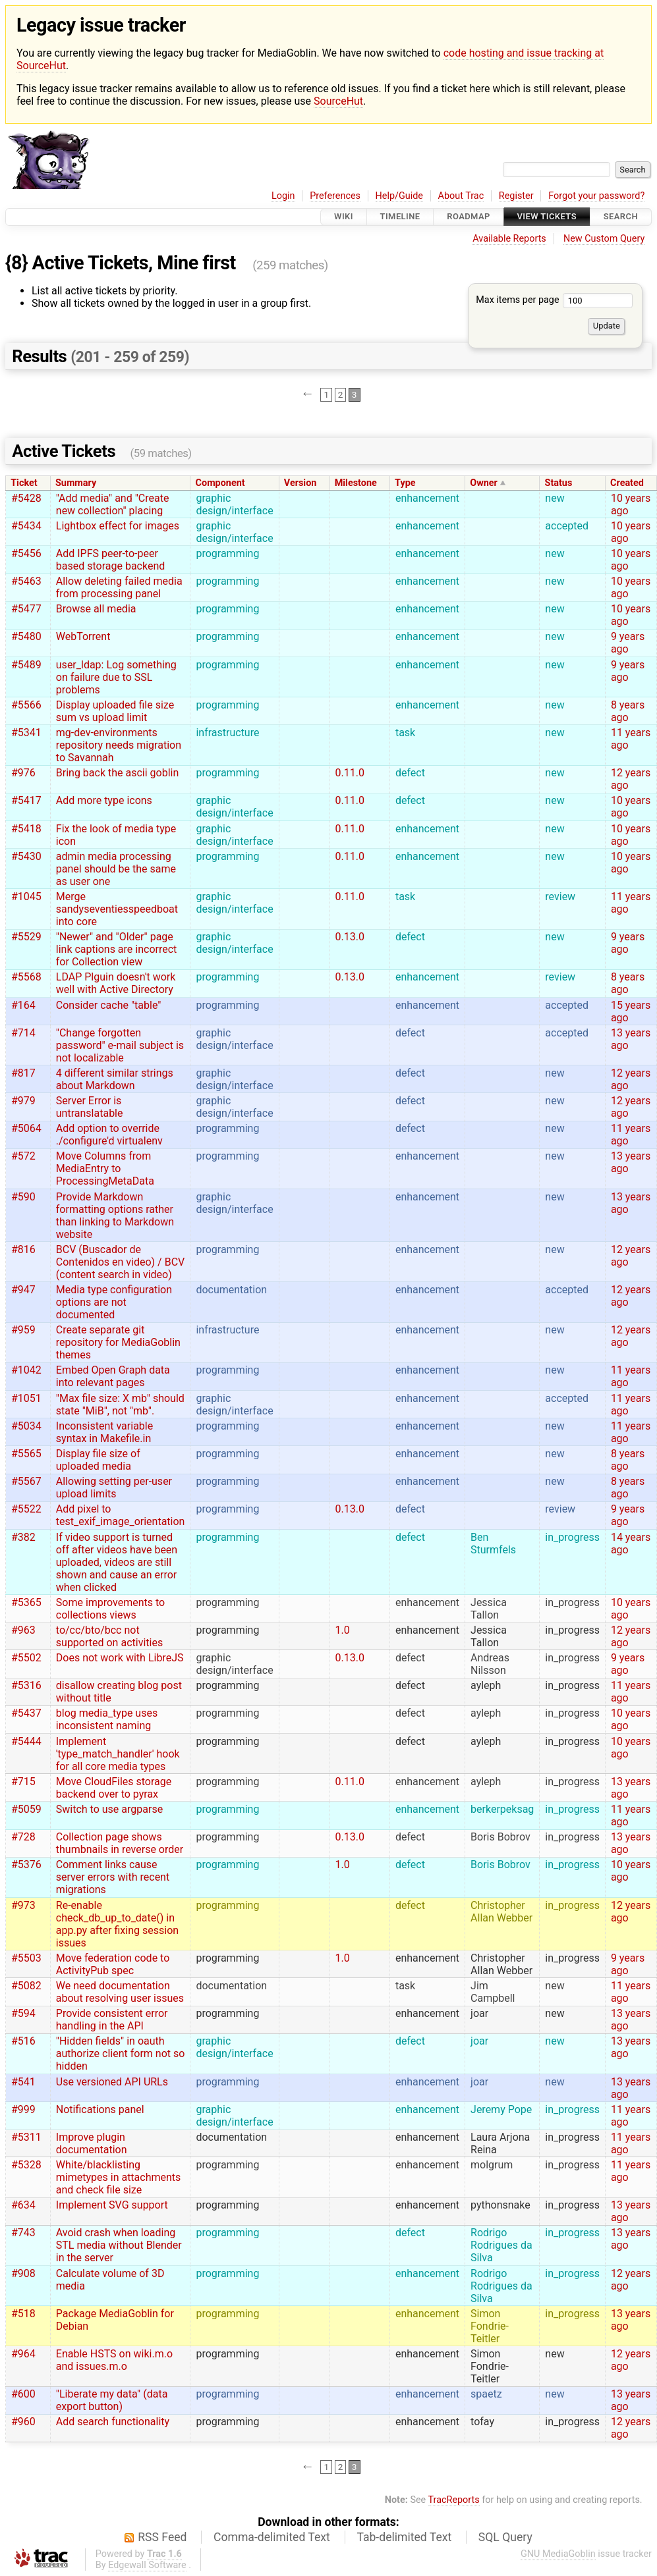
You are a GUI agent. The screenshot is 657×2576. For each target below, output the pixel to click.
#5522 (26, 1509)
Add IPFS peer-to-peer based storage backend (110, 559)
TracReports (454, 2500)
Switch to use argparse (109, 1809)
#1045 (26, 896)
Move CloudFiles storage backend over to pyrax (113, 1787)
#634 (23, 2205)
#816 (23, 1249)
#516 (23, 2041)
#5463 (26, 581)
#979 (23, 1100)
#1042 (26, 1370)
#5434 (26, 526)
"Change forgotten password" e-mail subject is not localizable (120, 1045)
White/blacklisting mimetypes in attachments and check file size (118, 2177)
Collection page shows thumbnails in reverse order (119, 1843)
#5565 (26, 1453)
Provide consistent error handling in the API (112, 2019)
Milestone (356, 483)
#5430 (26, 856)
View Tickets (547, 217)
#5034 (26, 1426)
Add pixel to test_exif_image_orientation (120, 1515)
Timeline (400, 217)
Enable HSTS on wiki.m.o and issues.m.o (114, 2360)
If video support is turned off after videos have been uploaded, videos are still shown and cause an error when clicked (116, 1562)
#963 (23, 1630)
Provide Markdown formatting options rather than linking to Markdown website (115, 1216)
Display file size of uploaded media (98, 1459)
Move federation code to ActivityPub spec (113, 1964)
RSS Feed (162, 2537)
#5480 (26, 636)
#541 (23, 2082)
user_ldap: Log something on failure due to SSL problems (116, 677)
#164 (23, 1005)
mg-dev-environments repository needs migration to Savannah (118, 745)
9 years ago (627, 642)
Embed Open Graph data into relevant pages (113, 1376)
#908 (23, 2273)
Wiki (343, 217)
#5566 (26, 705)
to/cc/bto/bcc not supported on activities (109, 1636)
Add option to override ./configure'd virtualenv (109, 1134)
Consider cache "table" (108, 1005)
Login (283, 195)
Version (300, 483)
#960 (23, 2421)
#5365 (26, 1602)
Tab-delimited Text (404, 2537)
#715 (23, 1781)
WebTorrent (83, 636)
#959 (23, 1330)
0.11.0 (349, 772)
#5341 (26, 732)
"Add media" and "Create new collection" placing (112, 504)
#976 (23, 772)
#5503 (26, 1958)
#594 (23, 2013)
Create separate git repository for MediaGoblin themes (118, 1342)
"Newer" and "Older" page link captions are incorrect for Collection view (116, 949)
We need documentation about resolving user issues (120, 1991)
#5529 (26, 936)
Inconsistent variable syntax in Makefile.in (104, 1432)
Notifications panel (100, 2109)
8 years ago (627, 711)
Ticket (24, 483)
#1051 (26, 1398)
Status (559, 483)
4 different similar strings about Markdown (114, 1079)
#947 (23, 1289)
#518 (23, 2313)
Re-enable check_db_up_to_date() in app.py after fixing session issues (117, 1924)
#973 (23, 1905)
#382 (23, 1537)
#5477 (26, 609)
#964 (23, 2354)
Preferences (335, 195)
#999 (23, 2109)
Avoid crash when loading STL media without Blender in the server (119, 2245)
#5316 (26, 1685)
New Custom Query (603, 238)
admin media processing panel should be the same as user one (116, 869)
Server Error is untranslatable (89, 1106)
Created (627, 483)
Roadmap (468, 217)
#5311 (26, 2137)
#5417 (26, 800)
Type (405, 483)
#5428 (26, 498)
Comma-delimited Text (272, 2537)
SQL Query (505, 2537)
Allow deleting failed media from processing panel (119, 587)
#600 (23, 2394)
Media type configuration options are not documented (114, 1302)
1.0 (342, 1630)
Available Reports (509, 238)
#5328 (26, 2165)
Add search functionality (112, 2421)
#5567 (26, 1481)
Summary (75, 483)
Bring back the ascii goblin (117, 772)
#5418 (26, 828)
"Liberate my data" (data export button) (112, 2400)
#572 (23, 1156)
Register (516, 195)
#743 (23, 2232)
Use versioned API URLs (112, 2082)
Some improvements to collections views (110, 1608)
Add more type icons (104, 800)
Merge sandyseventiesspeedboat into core (117, 909)
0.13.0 (349, 936)
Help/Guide (399, 195)
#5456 (26, 553)
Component (220, 483)
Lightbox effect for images (117, 526)
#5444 (26, 1741)
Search (621, 217)
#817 (23, 1073)
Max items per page (554, 300)
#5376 (26, 1864)
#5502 (26, 1657)
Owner (484, 483)
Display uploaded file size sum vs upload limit (115, 711)
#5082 (26, 1985)
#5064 (26, 1128)
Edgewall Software (147, 2565)
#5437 (26, 1713)
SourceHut (338, 101)
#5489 (26, 664)
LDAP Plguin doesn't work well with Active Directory (116, 983)
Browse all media (96, 609)
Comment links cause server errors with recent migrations (112, 1877)
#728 (23, 1837)
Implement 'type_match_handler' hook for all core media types (118, 1754)
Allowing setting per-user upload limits (114, 1487)
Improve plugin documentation (91, 2143)
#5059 (26, 1809)
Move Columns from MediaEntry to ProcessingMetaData (105, 1168)
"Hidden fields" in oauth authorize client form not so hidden (120, 2053)
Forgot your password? (596, 195)
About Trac (461, 195)
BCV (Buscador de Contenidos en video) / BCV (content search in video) (120, 1262)
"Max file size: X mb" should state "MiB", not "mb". (120, 1404)
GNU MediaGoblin (558, 2554)
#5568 (26, 977)
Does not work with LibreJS (120, 1657)
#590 (23, 1197)
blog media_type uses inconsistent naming (106, 1719)
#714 (23, 1033)
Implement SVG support (112, 2205)
